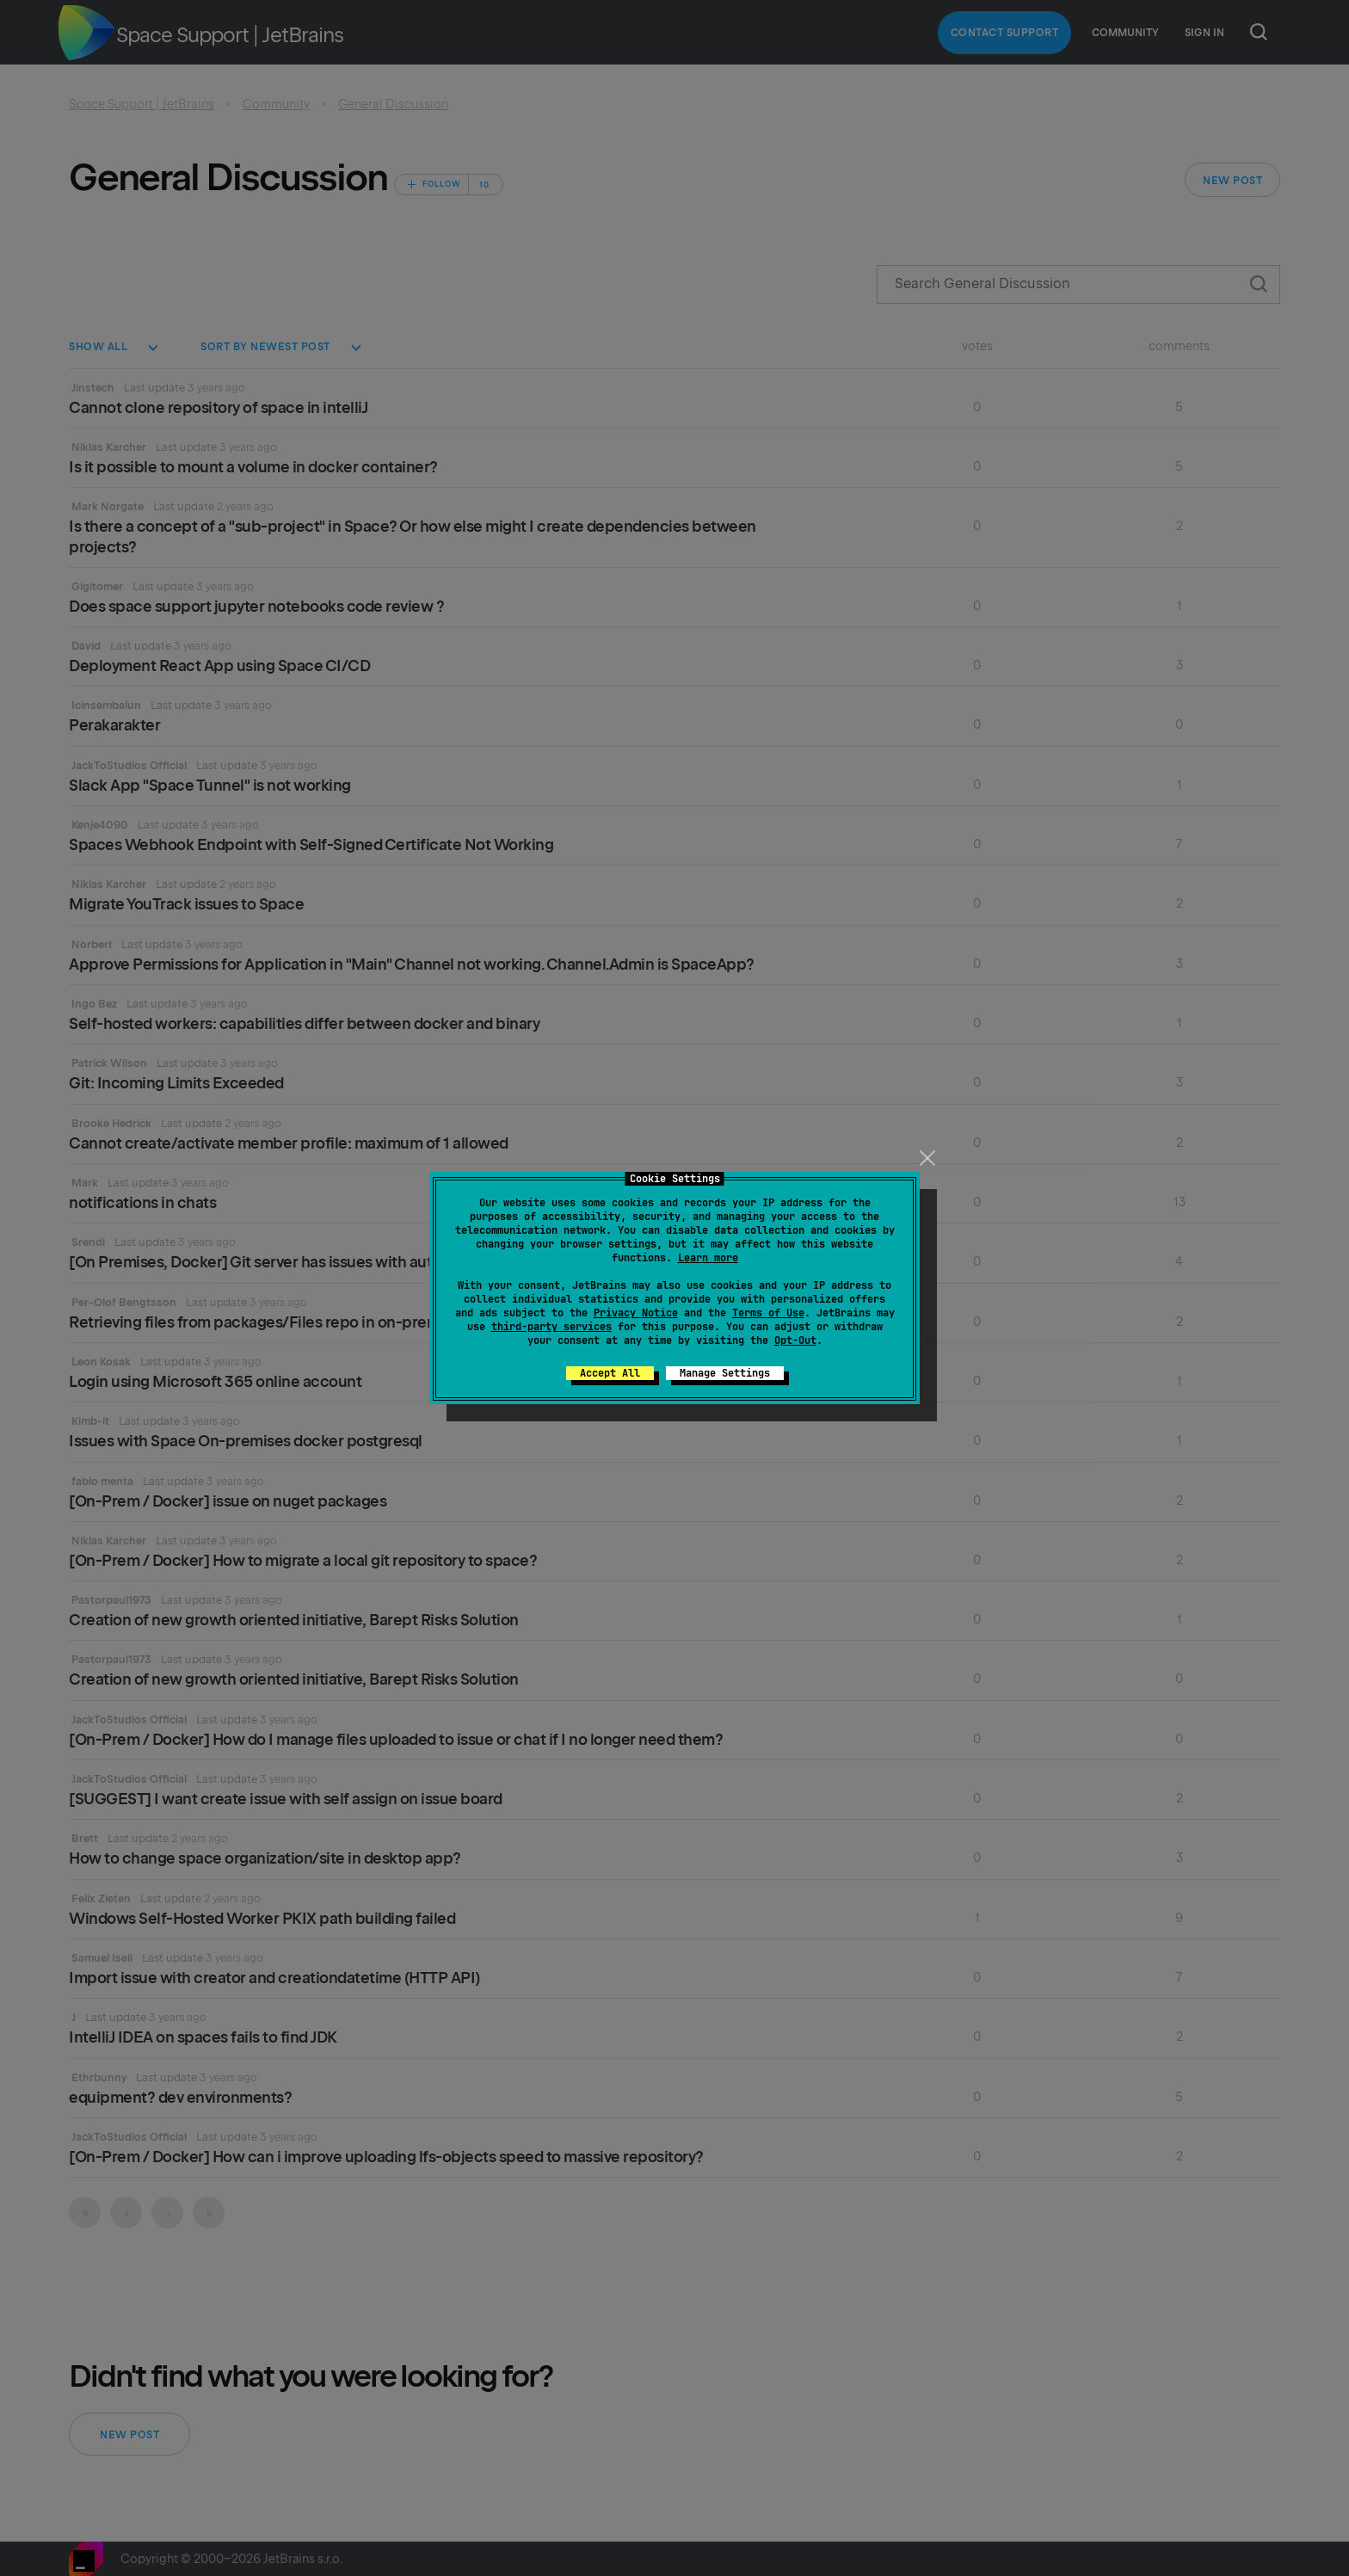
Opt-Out (795, 1340)
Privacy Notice (636, 1313)
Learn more (708, 1258)
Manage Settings (725, 1373)
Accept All (610, 1373)
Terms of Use (768, 1313)
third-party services (551, 1327)
